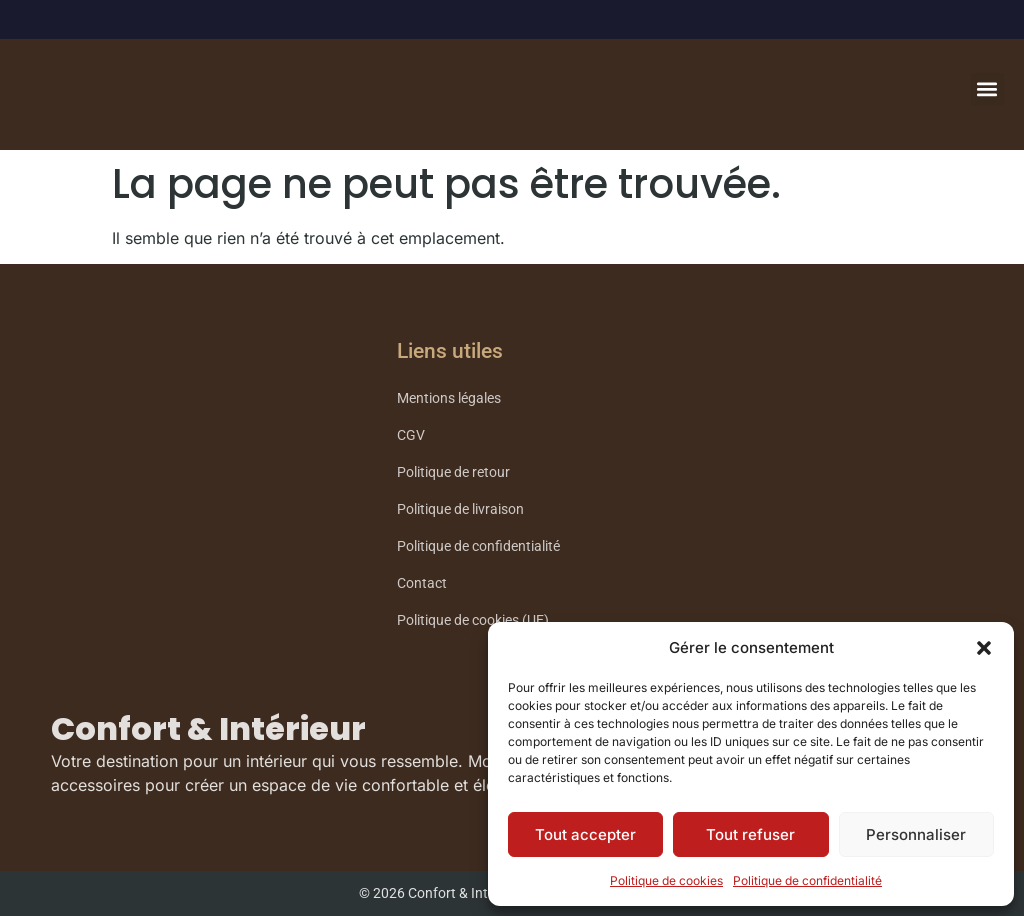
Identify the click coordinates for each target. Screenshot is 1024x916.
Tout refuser (750, 834)
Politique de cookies (666, 880)
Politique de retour (453, 472)
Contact (422, 583)
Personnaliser (916, 834)
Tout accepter (585, 834)
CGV (411, 435)
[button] (984, 648)
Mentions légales (449, 398)
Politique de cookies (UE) (473, 620)
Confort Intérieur (161, 105)
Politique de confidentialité (807, 880)
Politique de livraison (460, 509)
